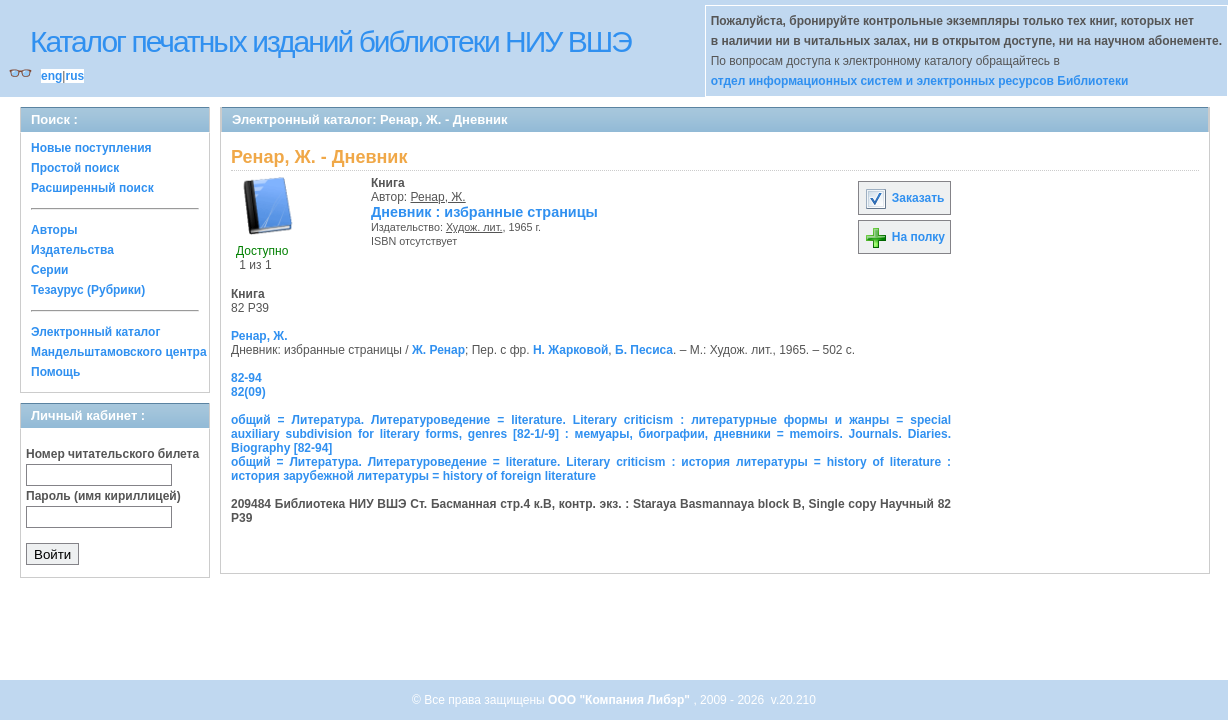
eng (51, 76)
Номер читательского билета (112, 454)
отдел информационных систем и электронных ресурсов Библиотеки (920, 81)
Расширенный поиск (92, 188)
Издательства (72, 250)
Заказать (904, 198)
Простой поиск (75, 168)
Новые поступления (91, 148)
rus (74, 76)
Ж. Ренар (438, 350)
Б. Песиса (644, 350)
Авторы (54, 230)
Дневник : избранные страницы (484, 212)
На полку (904, 237)
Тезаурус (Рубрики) (88, 290)
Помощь (55, 372)
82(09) (248, 392)
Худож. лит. (474, 227)
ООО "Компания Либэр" (620, 700)
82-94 (246, 378)
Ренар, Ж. (438, 197)
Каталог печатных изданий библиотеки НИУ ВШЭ (330, 41)
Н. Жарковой (570, 350)
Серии (49, 270)
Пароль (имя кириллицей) (103, 496)
